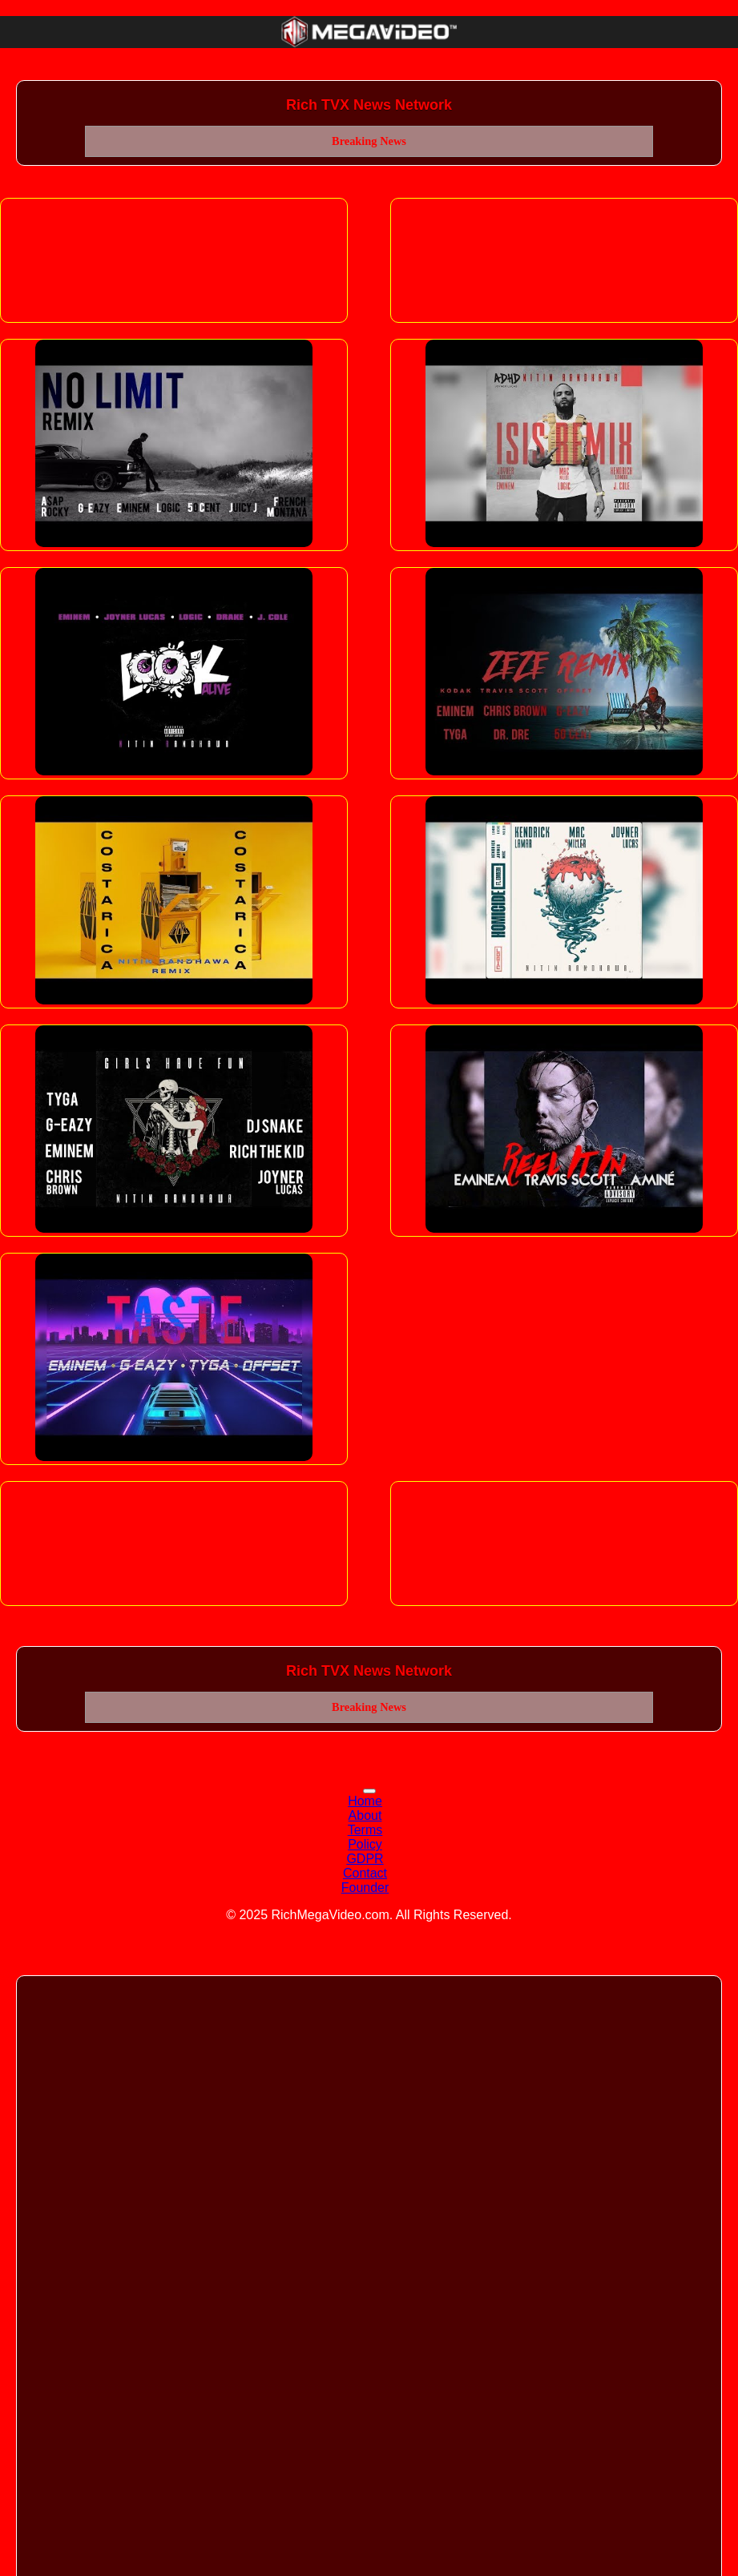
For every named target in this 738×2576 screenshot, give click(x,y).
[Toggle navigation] (369, 1791)
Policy (365, 1844)
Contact (365, 1873)
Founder (365, 1887)
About (365, 1815)
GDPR (364, 1859)
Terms (365, 1830)
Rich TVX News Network (369, 105)
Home (365, 1801)
